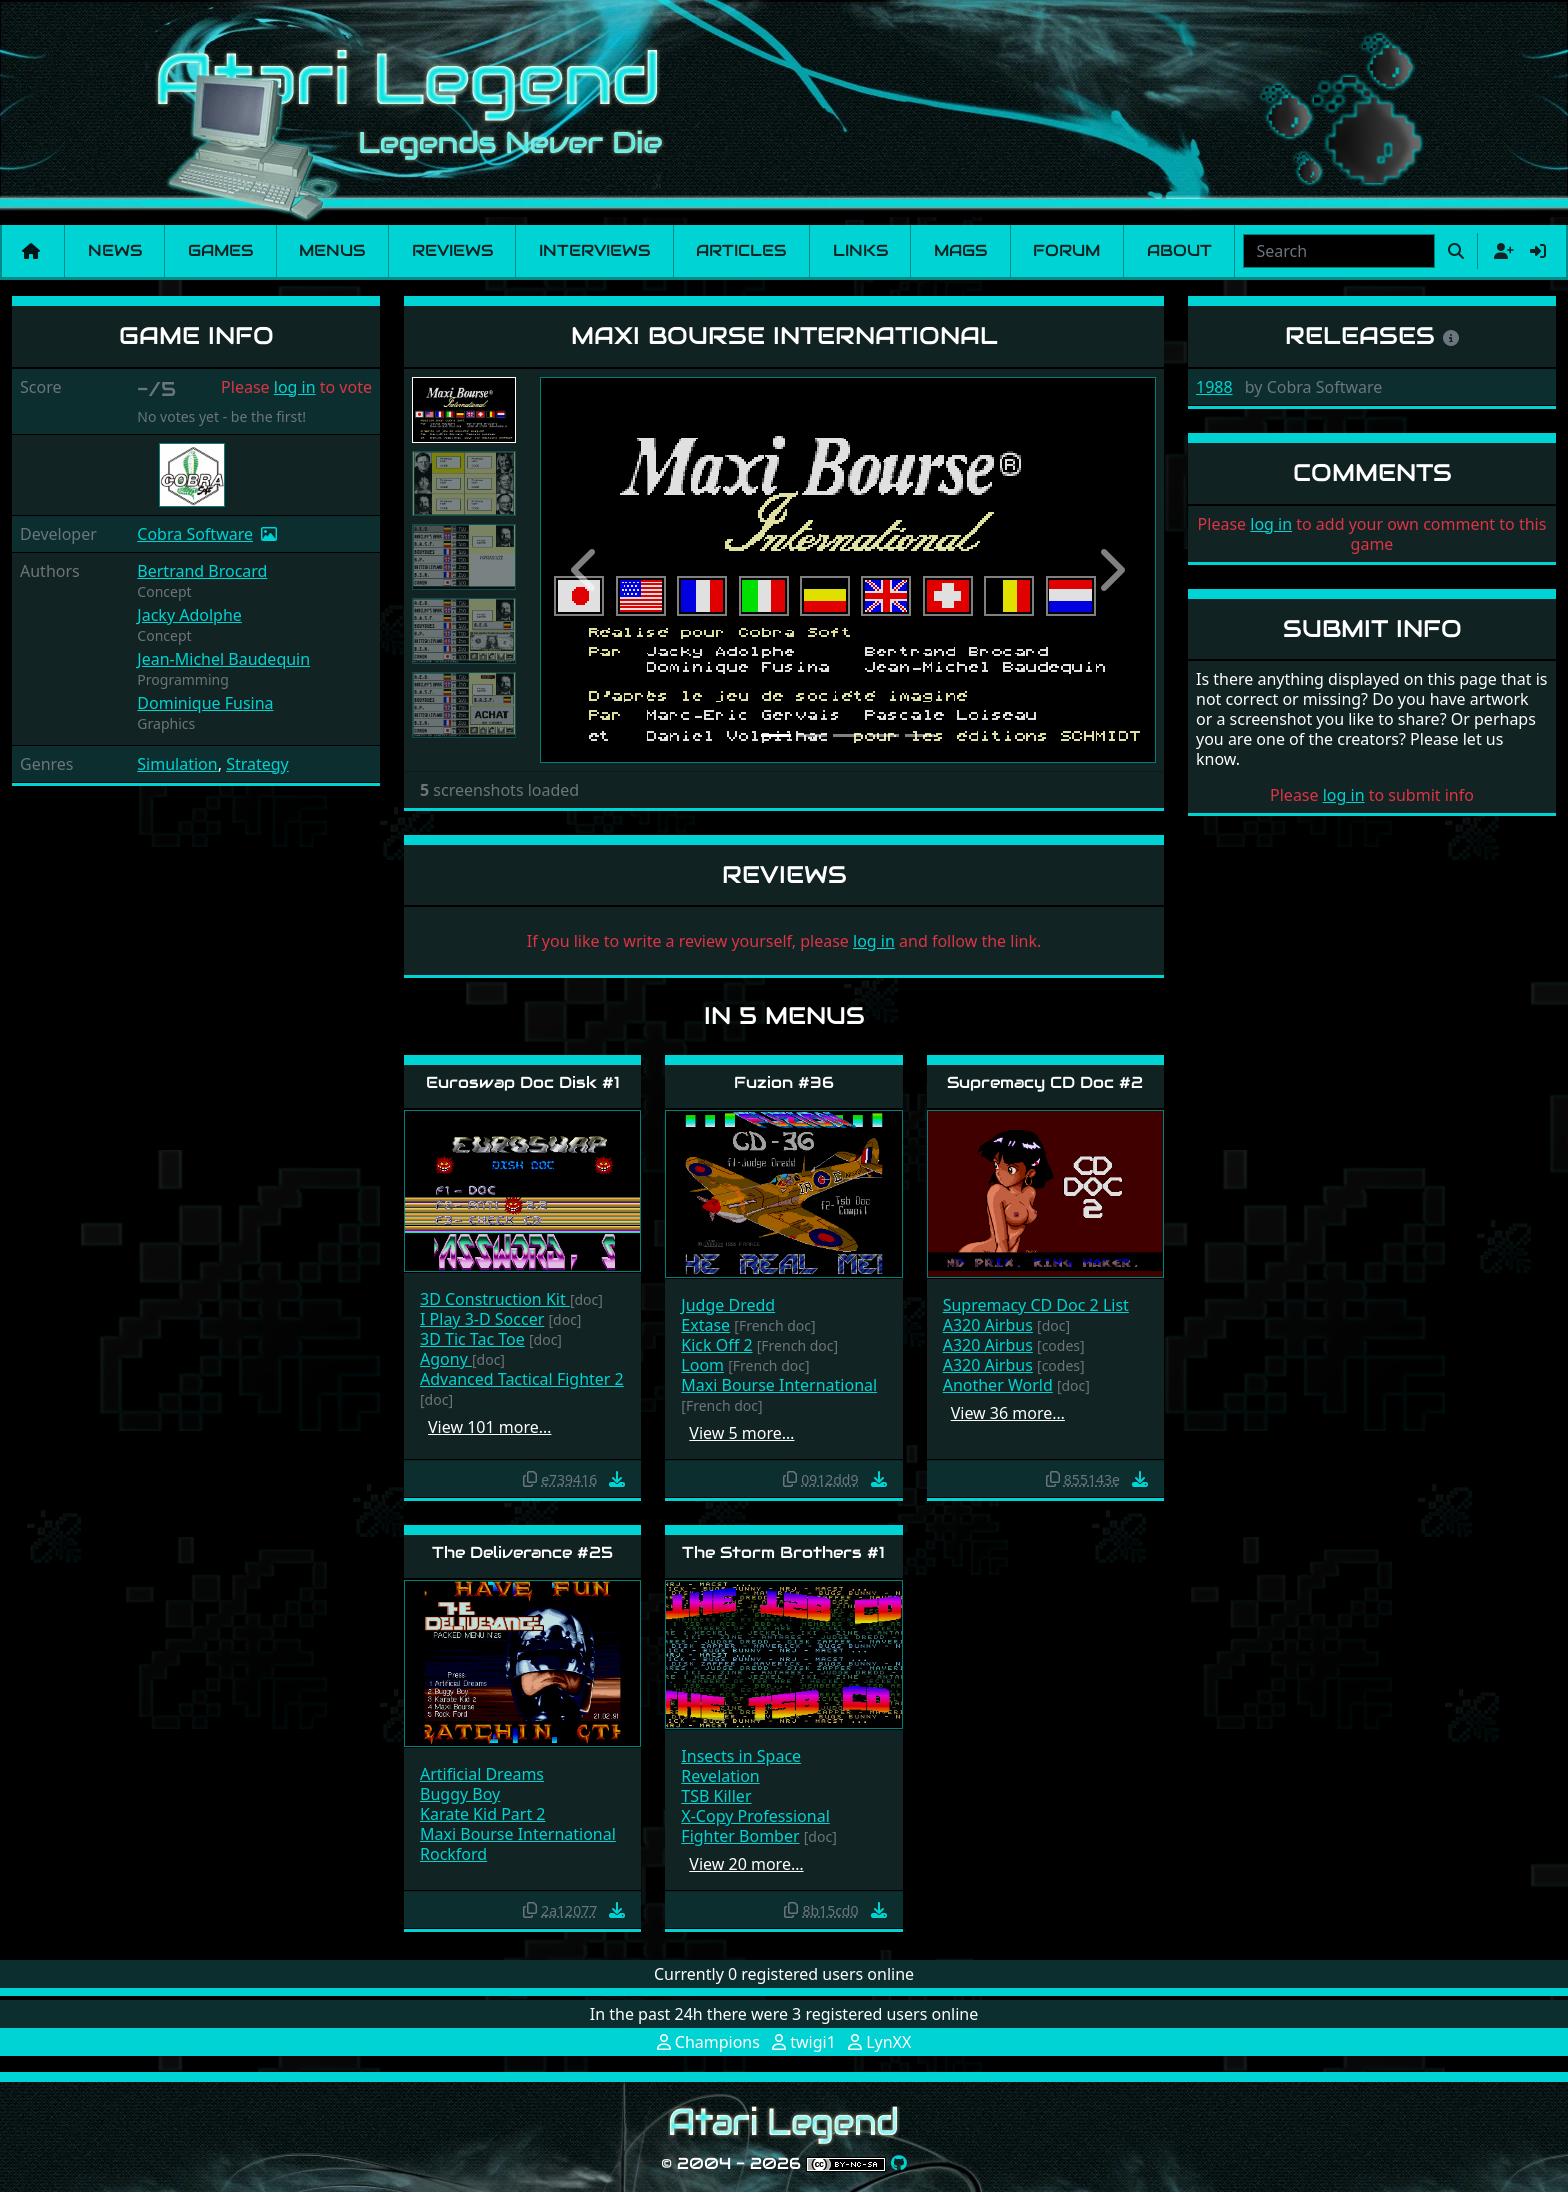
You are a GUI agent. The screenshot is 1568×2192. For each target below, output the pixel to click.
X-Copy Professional (755, 1816)
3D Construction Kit (495, 1299)
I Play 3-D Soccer (482, 1319)
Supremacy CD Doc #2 (1045, 1082)
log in (295, 387)
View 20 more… (746, 1864)
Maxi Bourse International (779, 1385)
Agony (446, 1359)
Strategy (257, 764)
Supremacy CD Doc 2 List (1036, 1305)
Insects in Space (741, 1756)
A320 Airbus (988, 1325)
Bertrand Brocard (202, 571)
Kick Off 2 (716, 1345)
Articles (741, 250)
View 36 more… (1008, 1413)
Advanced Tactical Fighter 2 (522, 1379)
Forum (1066, 250)
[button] (586, 570)
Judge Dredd (728, 1305)
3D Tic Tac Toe (472, 1339)
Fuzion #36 (784, 1082)
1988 (1214, 387)
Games (220, 250)
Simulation (177, 764)
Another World (998, 1385)
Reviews (452, 250)
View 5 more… (741, 1433)
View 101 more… (489, 1427)
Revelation (720, 1776)
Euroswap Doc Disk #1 (523, 1082)
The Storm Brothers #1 (783, 1552)
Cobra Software (195, 534)
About (1179, 250)
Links (860, 250)
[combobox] (1339, 251)
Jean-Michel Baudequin (223, 659)
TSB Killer (716, 1796)
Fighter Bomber (740, 1836)
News (115, 250)
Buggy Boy (460, 1794)
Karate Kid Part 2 (483, 1814)
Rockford (453, 1854)
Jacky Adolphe (189, 615)
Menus (332, 250)
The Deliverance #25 (522, 1552)
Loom (702, 1365)
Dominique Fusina (205, 703)
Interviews (594, 250)
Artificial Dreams (482, 1774)
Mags (960, 250)
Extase (705, 1325)
